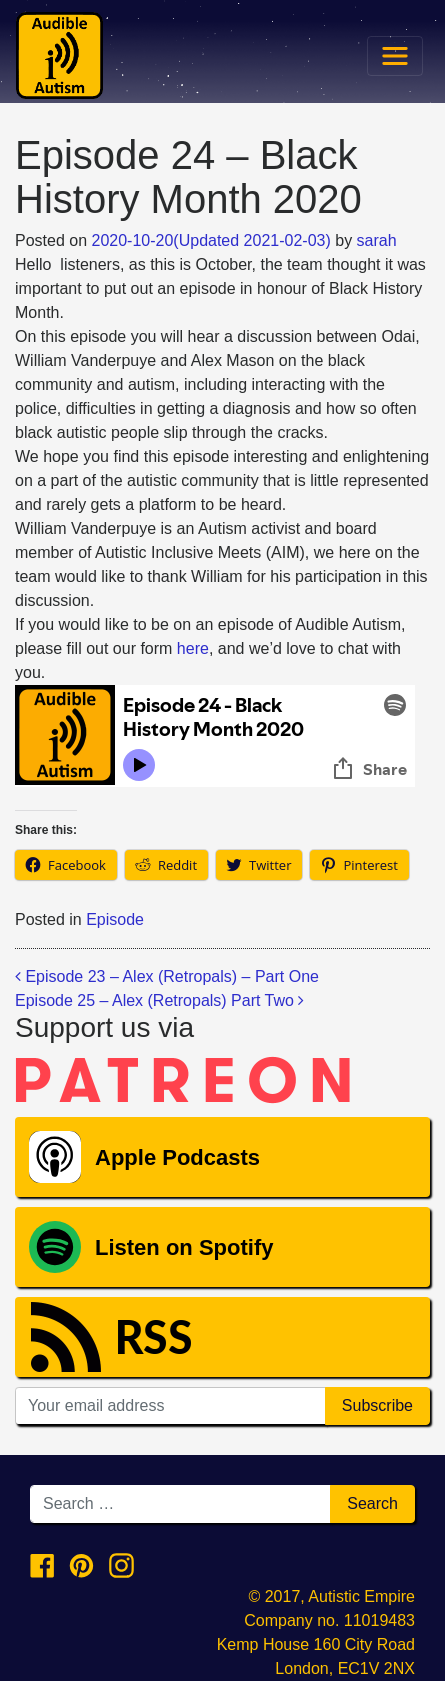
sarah (377, 240)
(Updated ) (211, 240)
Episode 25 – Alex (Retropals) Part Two (159, 1000)
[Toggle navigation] (395, 56)
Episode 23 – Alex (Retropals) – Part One (167, 976)
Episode (115, 919)
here (193, 648)
